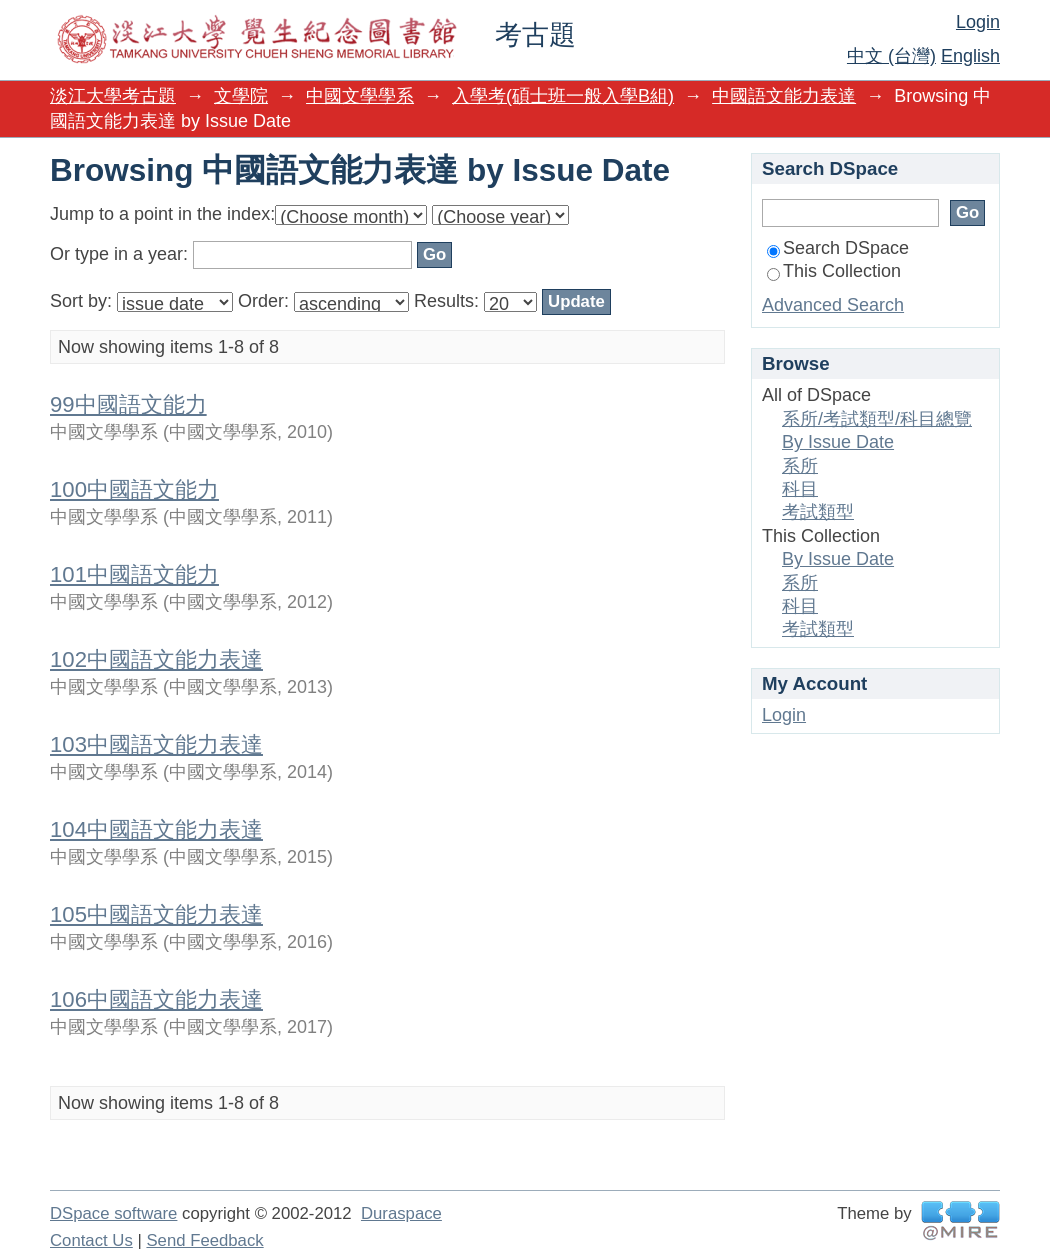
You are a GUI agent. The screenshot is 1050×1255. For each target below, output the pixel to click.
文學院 (241, 96)
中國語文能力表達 (784, 96)
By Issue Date (838, 442)
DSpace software (113, 1213)
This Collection (834, 271)
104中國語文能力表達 (156, 829)
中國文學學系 (360, 96)
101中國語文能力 (134, 574)
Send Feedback (204, 1240)
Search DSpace (838, 248)
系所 (800, 466)
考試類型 (818, 512)
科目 (800, 489)
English (970, 56)
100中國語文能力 (134, 489)
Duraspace (401, 1213)
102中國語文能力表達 (156, 659)
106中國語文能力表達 (156, 999)
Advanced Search (833, 305)
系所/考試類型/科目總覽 (877, 419)
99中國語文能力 (128, 404)
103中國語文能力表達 (156, 744)
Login (978, 22)
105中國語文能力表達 (156, 914)
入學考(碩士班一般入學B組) (563, 96)
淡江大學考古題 (113, 96)
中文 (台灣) (891, 56)
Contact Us (91, 1240)
